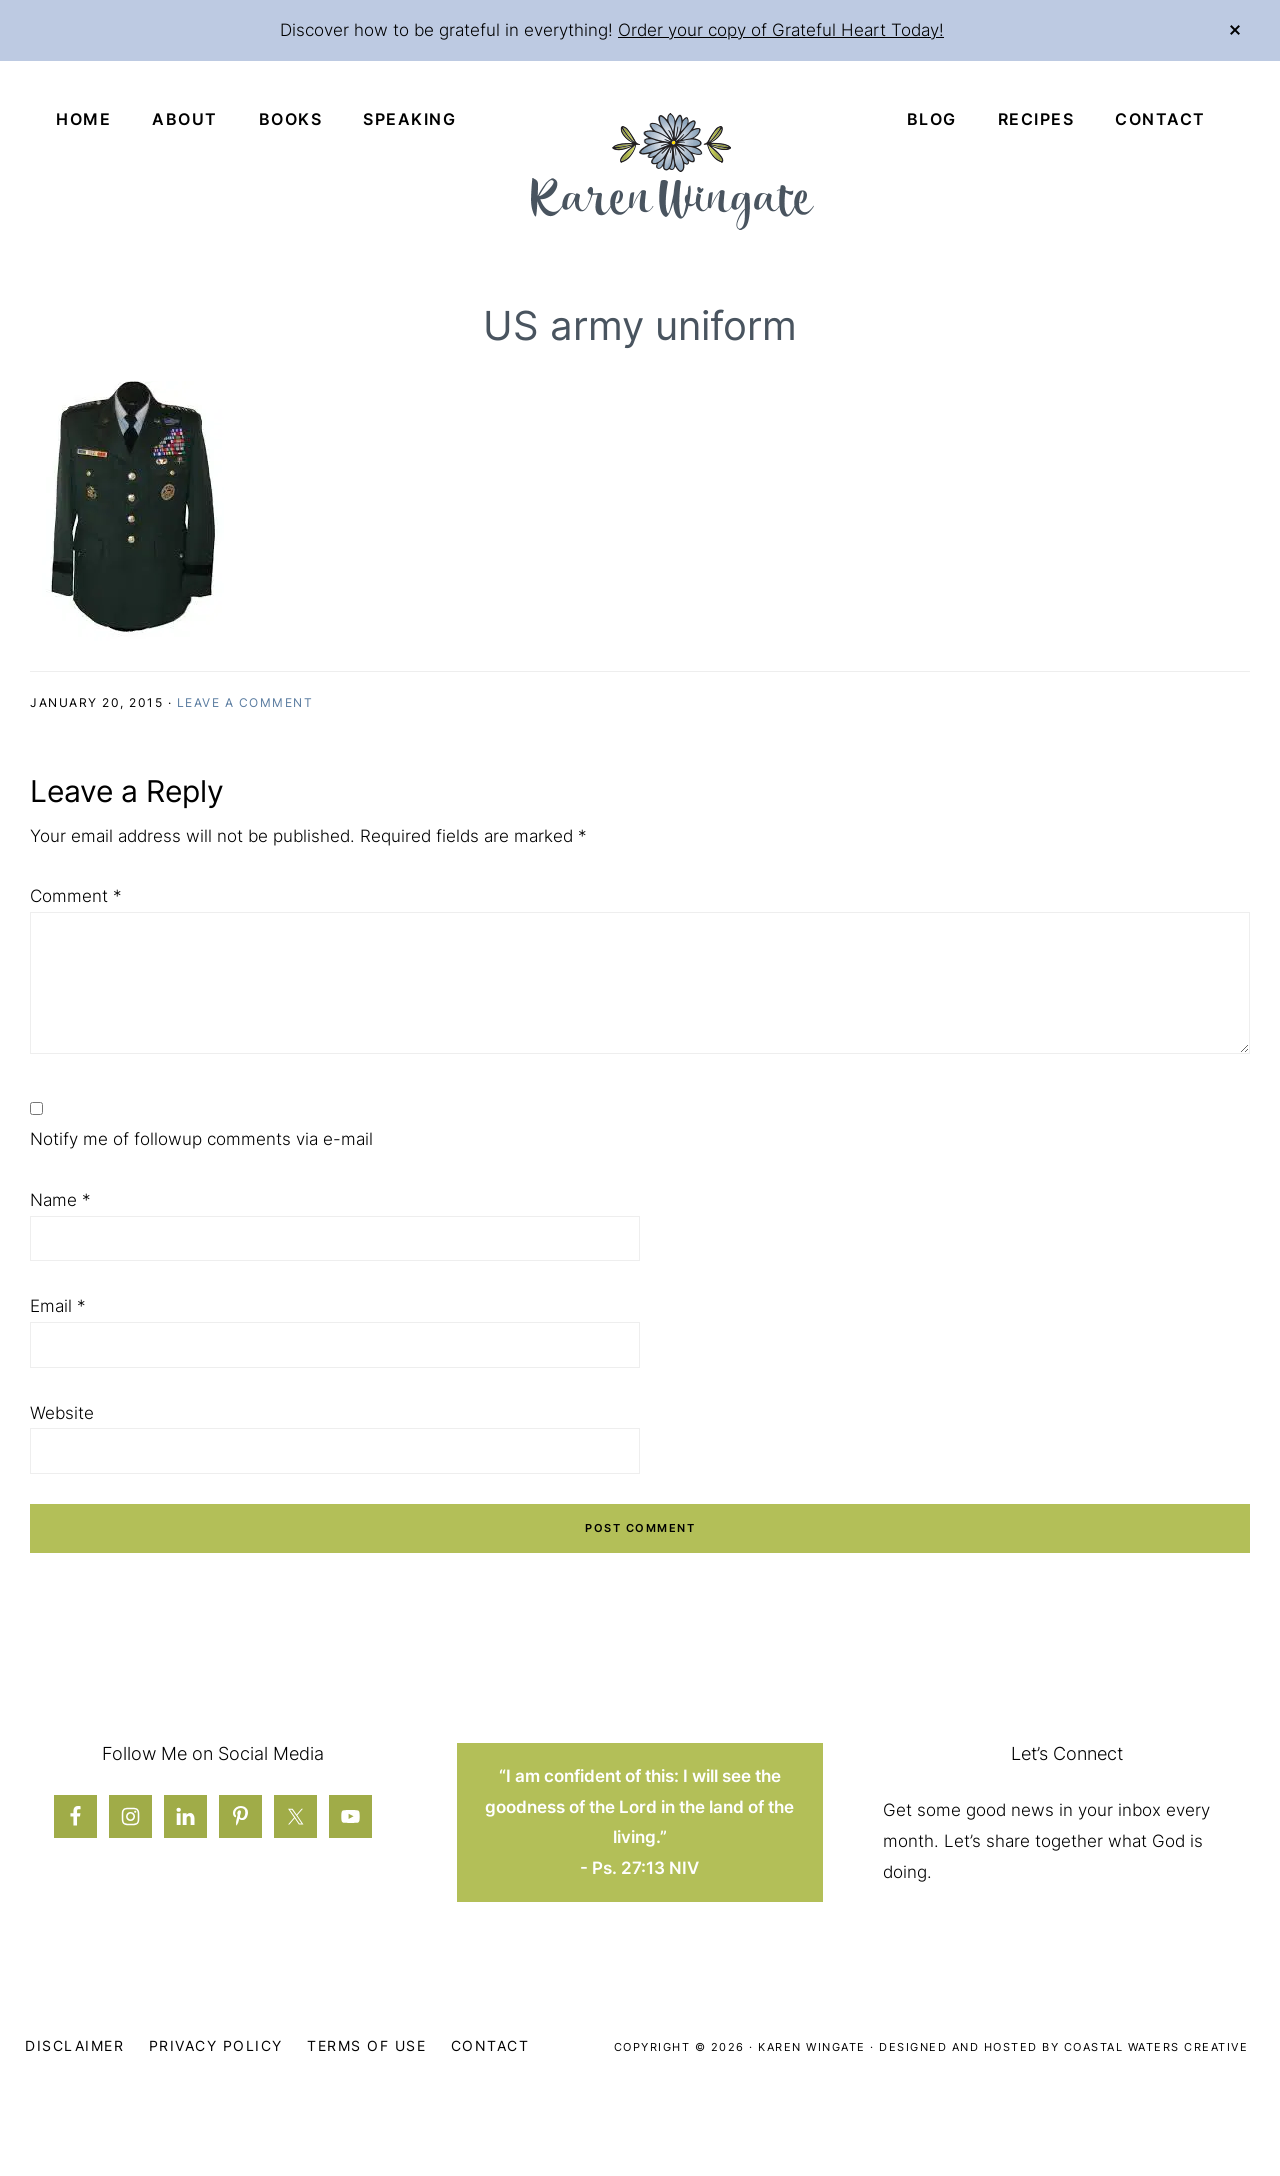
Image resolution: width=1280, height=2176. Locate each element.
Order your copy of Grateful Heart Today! (781, 30)
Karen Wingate (812, 2047)
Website (62, 1413)
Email (58, 1306)
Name (60, 1200)
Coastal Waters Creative (1156, 2047)
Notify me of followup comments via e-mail (201, 1139)
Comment (76, 896)
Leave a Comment (245, 702)
